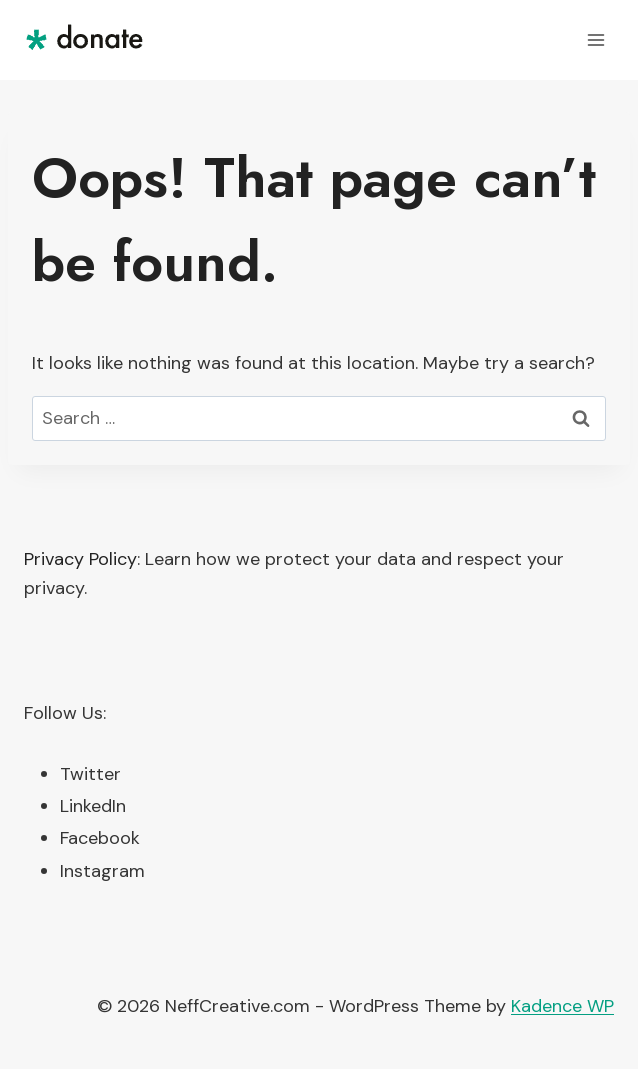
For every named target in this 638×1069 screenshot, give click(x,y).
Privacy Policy (80, 559)
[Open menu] (595, 39)
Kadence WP (562, 1006)
